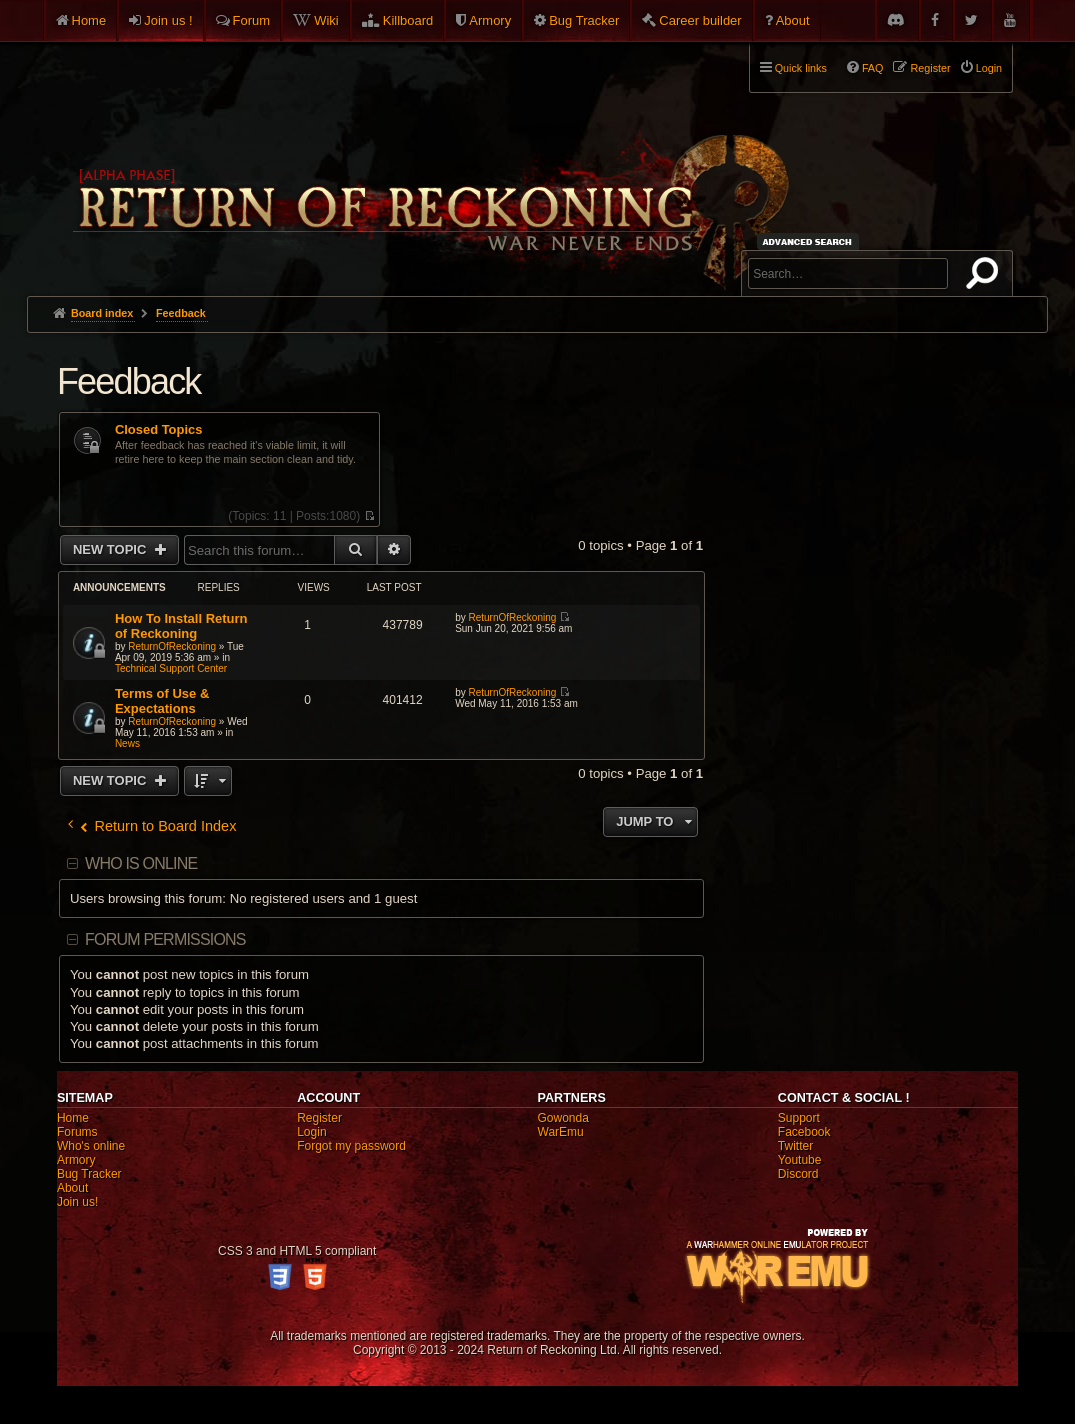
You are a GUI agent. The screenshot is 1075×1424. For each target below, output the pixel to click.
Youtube (800, 1160)
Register (319, 1118)
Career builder (700, 20)
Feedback (129, 381)
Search (986, 277)
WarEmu (561, 1132)
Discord (798, 1174)
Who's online (91, 1146)
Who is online (141, 863)
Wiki (326, 20)
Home (89, 20)
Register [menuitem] (930, 68)
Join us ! (168, 20)
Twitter (795, 1146)
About (793, 20)
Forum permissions (165, 939)
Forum (252, 20)
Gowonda (563, 1118)
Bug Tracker (584, 20)
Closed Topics (159, 430)
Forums (77, 1132)
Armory (490, 20)
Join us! (77, 1202)
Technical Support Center (171, 668)
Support (799, 1118)
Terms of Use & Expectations (162, 701)
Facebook (804, 1132)
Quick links (801, 68)
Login (311, 1132)
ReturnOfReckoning (172, 646)
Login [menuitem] (989, 68)
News (127, 743)
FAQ (873, 68)
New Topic (111, 549)
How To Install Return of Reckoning (181, 626)
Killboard (408, 20)
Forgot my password (351, 1146)
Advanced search (810, 241)
